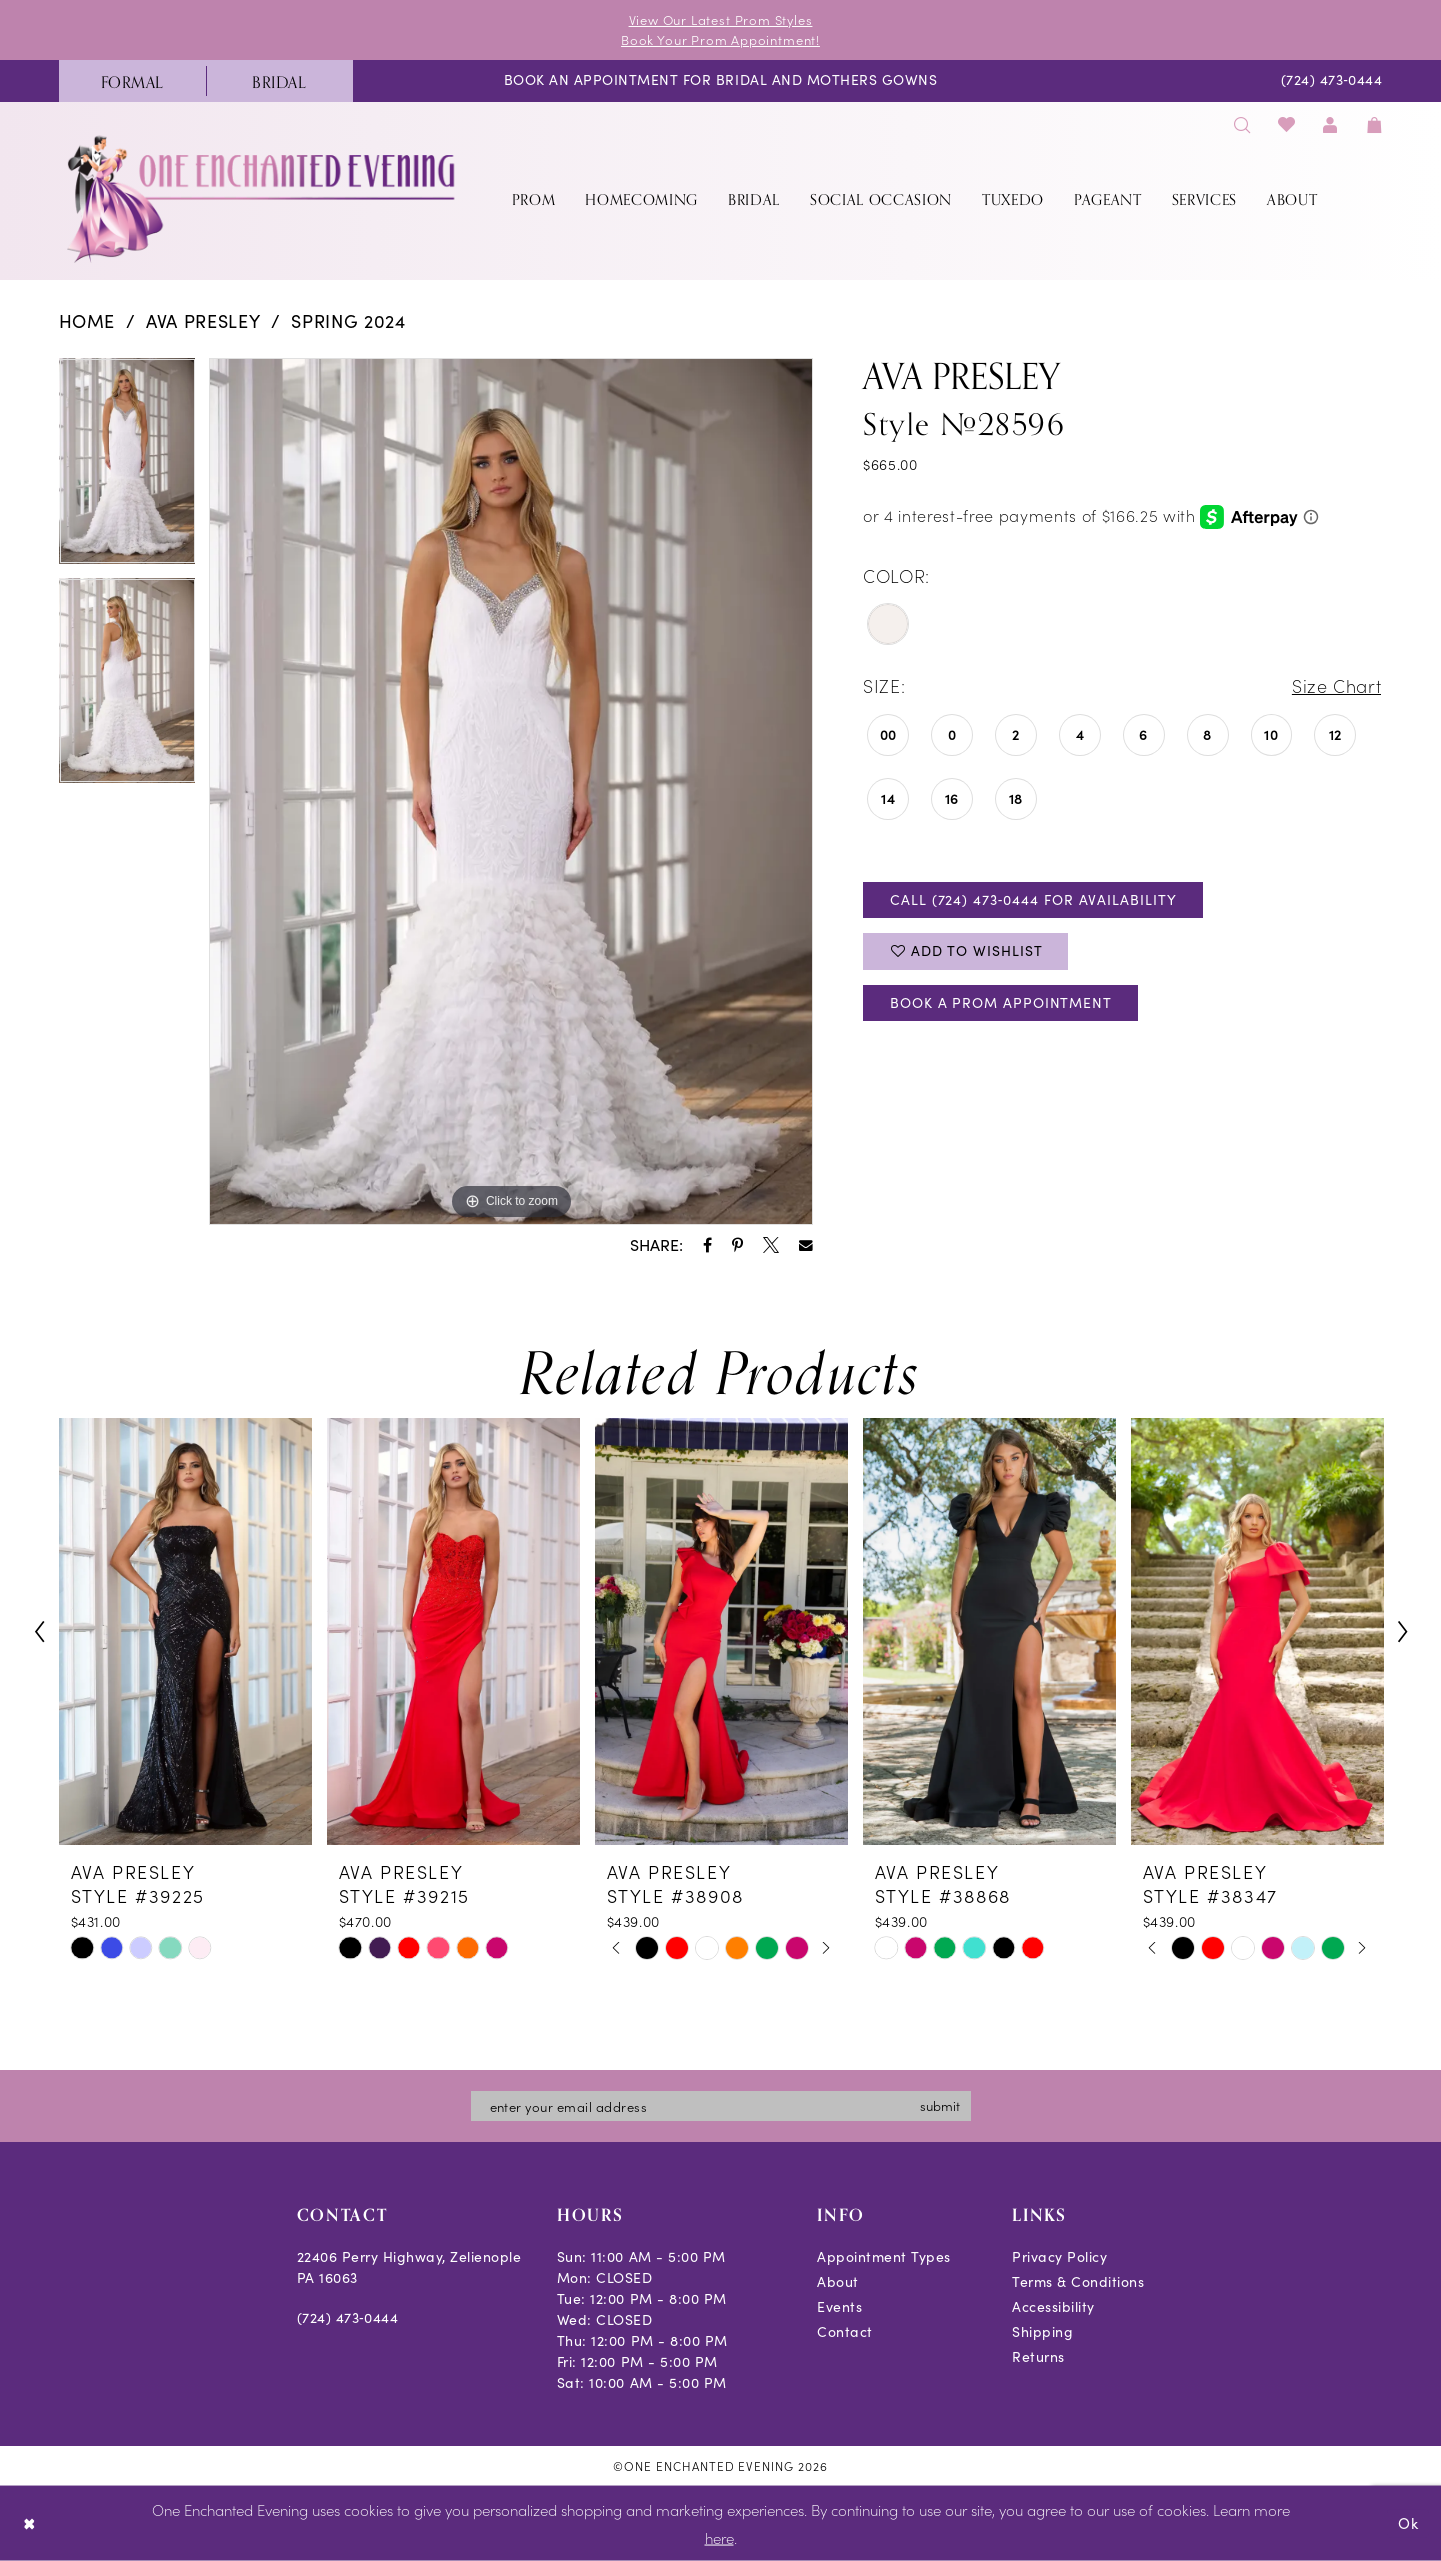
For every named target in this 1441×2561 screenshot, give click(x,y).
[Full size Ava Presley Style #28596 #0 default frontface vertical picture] (511, 792)
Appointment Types (884, 2256)
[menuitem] (132, 81)
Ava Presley (203, 321)
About (838, 2281)
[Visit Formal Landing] (132, 81)
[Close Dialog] (29, 2523)
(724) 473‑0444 (348, 2317)
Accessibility (1053, 2306)
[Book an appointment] (720, 81)
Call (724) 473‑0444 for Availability (1033, 899)
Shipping (1042, 2331)
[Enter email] (721, 2106)
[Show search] (1243, 124)
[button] (1331, 124)
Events (839, 2306)
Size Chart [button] (1337, 685)
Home (87, 321)
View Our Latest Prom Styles (721, 19)
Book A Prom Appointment (1001, 1002)
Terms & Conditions (1078, 2281)
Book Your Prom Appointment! (720, 39)
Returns (1038, 2356)
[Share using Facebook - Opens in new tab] (707, 1245)
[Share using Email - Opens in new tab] (806, 1246)
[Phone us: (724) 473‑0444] (1331, 81)
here (719, 2537)
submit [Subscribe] (940, 2105)
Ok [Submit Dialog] (1408, 2523)
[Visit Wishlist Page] (1286, 124)
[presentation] (185, 1631)
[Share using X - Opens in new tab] (771, 1245)
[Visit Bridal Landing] (279, 81)
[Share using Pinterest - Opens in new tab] (737, 1245)
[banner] (263, 198)
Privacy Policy (1059, 2256)
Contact (845, 2331)
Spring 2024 (348, 321)
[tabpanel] (127, 468)
